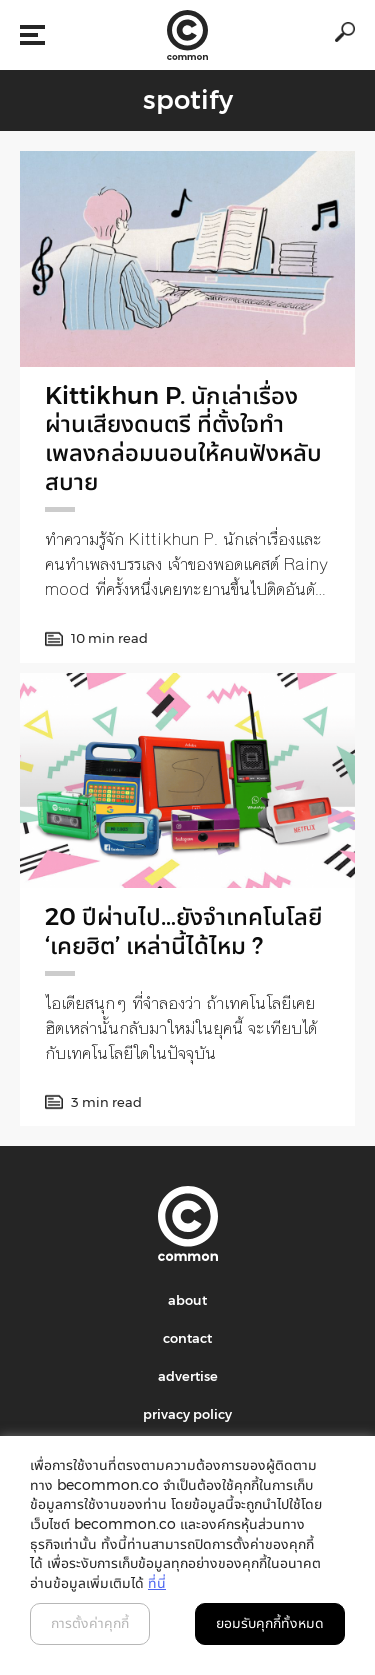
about (187, 1300)
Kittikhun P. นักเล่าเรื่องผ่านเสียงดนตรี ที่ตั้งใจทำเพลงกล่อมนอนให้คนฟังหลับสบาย (183, 438)
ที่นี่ (157, 1583)
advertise (188, 1376)
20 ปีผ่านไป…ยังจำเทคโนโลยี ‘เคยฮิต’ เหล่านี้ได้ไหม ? (183, 931)
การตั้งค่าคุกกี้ (90, 1623)
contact (187, 1338)
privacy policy (187, 1414)
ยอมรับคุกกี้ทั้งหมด (270, 1623)
